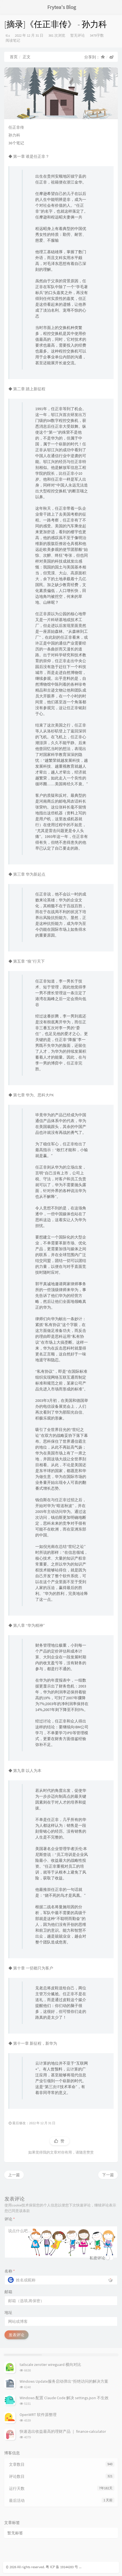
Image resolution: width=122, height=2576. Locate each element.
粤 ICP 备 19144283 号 (62, 2567)
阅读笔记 (13, 40)
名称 (9, 2271)
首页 (14, 56)
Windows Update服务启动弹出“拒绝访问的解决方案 (64, 2381)
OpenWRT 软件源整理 (38, 2414)
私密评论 (97, 2257)
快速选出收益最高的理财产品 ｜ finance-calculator (63, 2431)
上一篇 (14, 2174)
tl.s (8, 35)
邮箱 (8, 2291)
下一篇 (108, 2174)
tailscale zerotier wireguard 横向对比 (50, 2364)
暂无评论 (77, 35)
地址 (8, 2312)
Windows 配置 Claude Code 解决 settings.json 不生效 (64, 2397)
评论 (9, 2219)
